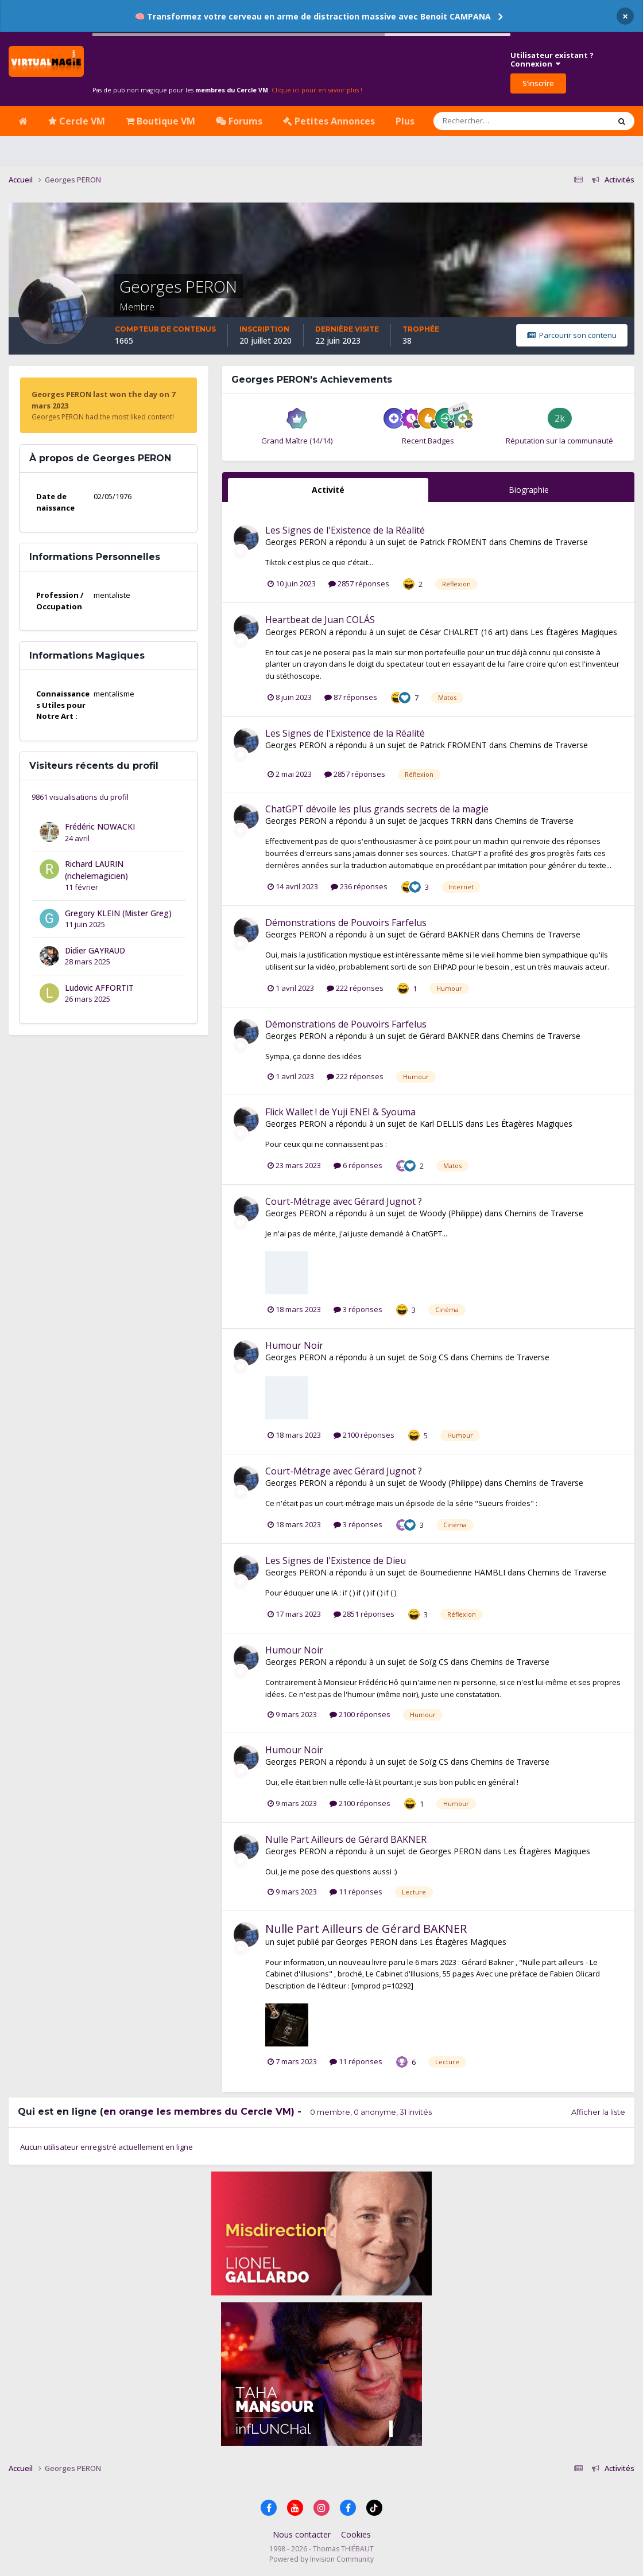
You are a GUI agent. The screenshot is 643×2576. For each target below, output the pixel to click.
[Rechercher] (488, 121)
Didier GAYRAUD (95, 950)
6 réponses (358, 1165)
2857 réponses (358, 583)
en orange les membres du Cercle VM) (199, 2111)
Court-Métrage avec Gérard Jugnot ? (343, 1201)
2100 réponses (364, 1435)
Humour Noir (294, 1345)
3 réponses (358, 1309)
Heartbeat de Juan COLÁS (320, 619)
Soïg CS (434, 1357)
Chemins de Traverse (548, 541)
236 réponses (359, 886)
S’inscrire (538, 83)
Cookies (356, 2534)
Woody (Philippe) (451, 1213)
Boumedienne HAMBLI (462, 1572)
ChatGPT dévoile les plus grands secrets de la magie (377, 809)
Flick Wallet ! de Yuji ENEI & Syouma (340, 1112)
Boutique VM (160, 121)
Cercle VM (76, 121)
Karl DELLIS (441, 1123)
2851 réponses (364, 1614)
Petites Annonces (329, 121)
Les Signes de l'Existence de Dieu (335, 1560)
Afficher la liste (598, 2111)
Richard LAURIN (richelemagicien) (96, 869)
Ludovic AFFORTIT (99, 987)
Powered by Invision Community (321, 2559)
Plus (405, 121)
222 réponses (355, 988)
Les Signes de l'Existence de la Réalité (345, 530)
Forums (239, 121)
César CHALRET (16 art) (464, 632)
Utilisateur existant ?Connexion (552, 59)
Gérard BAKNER (449, 934)
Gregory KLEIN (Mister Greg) (118, 913)
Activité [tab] (328, 489)
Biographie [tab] (529, 489)
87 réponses (350, 697)
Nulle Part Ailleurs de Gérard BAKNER (346, 1839)
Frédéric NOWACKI (100, 826)
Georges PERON (296, 541)
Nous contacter (302, 2534)
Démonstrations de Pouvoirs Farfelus (346, 922)
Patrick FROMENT (453, 541)
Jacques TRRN (446, 820)
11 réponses (356, 1891)
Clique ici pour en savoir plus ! (317, 90)
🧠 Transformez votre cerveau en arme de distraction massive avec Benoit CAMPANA (313, 16)
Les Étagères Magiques (573, 632)
